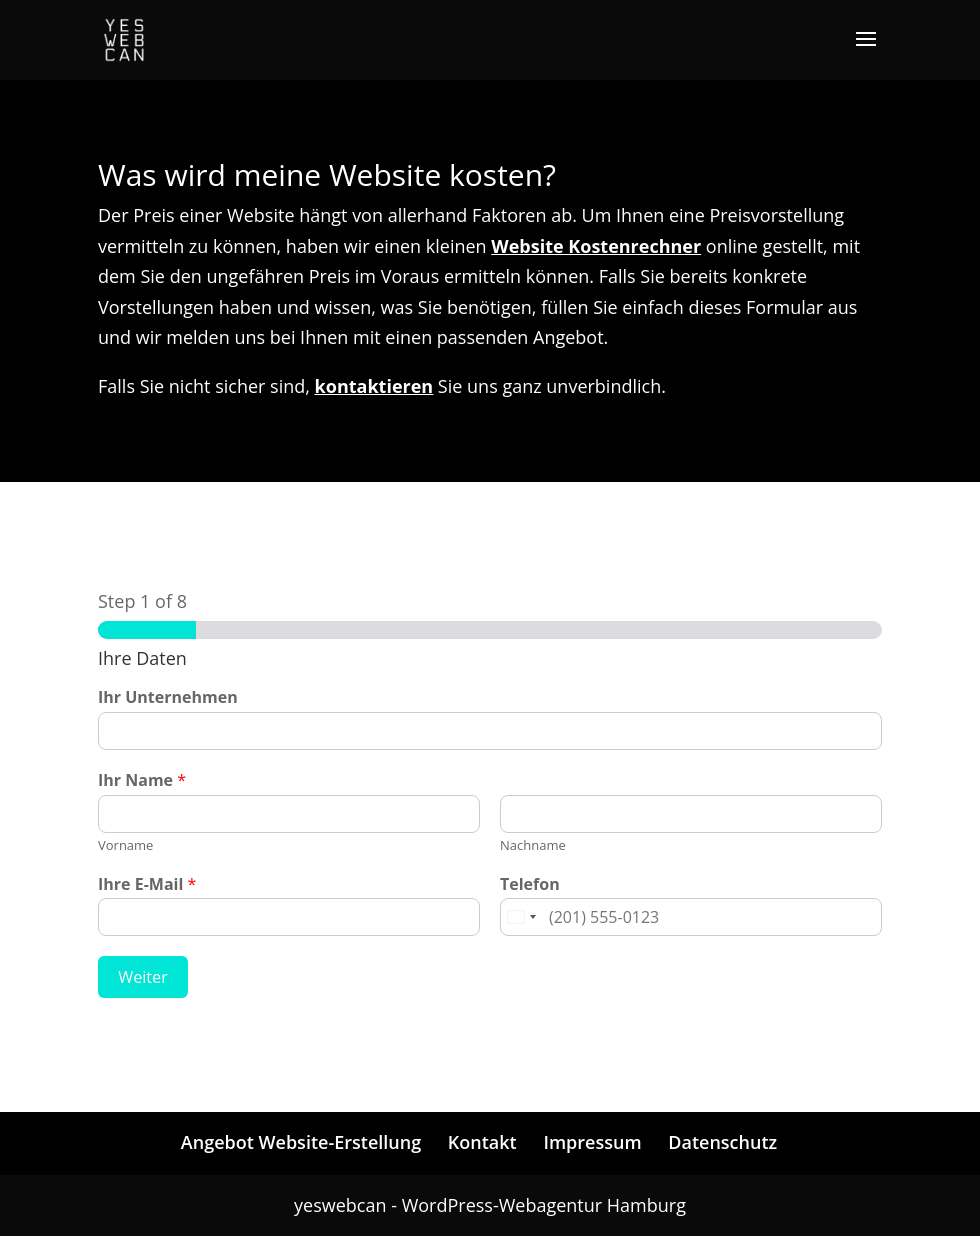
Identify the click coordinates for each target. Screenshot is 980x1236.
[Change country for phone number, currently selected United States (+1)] (521, 917)
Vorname (125, 845)
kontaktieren (374, 386)
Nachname (533, 845)
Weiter (143, 977)
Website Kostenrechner (596, 246)
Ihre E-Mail (147, 884)
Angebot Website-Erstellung (301, 1142)
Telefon (530, 884)
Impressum (592, 1142)
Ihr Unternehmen (168, 697)
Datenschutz (722, 1142)
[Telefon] (691, 917)
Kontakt (482, 1142)
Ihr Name (142, 780)
